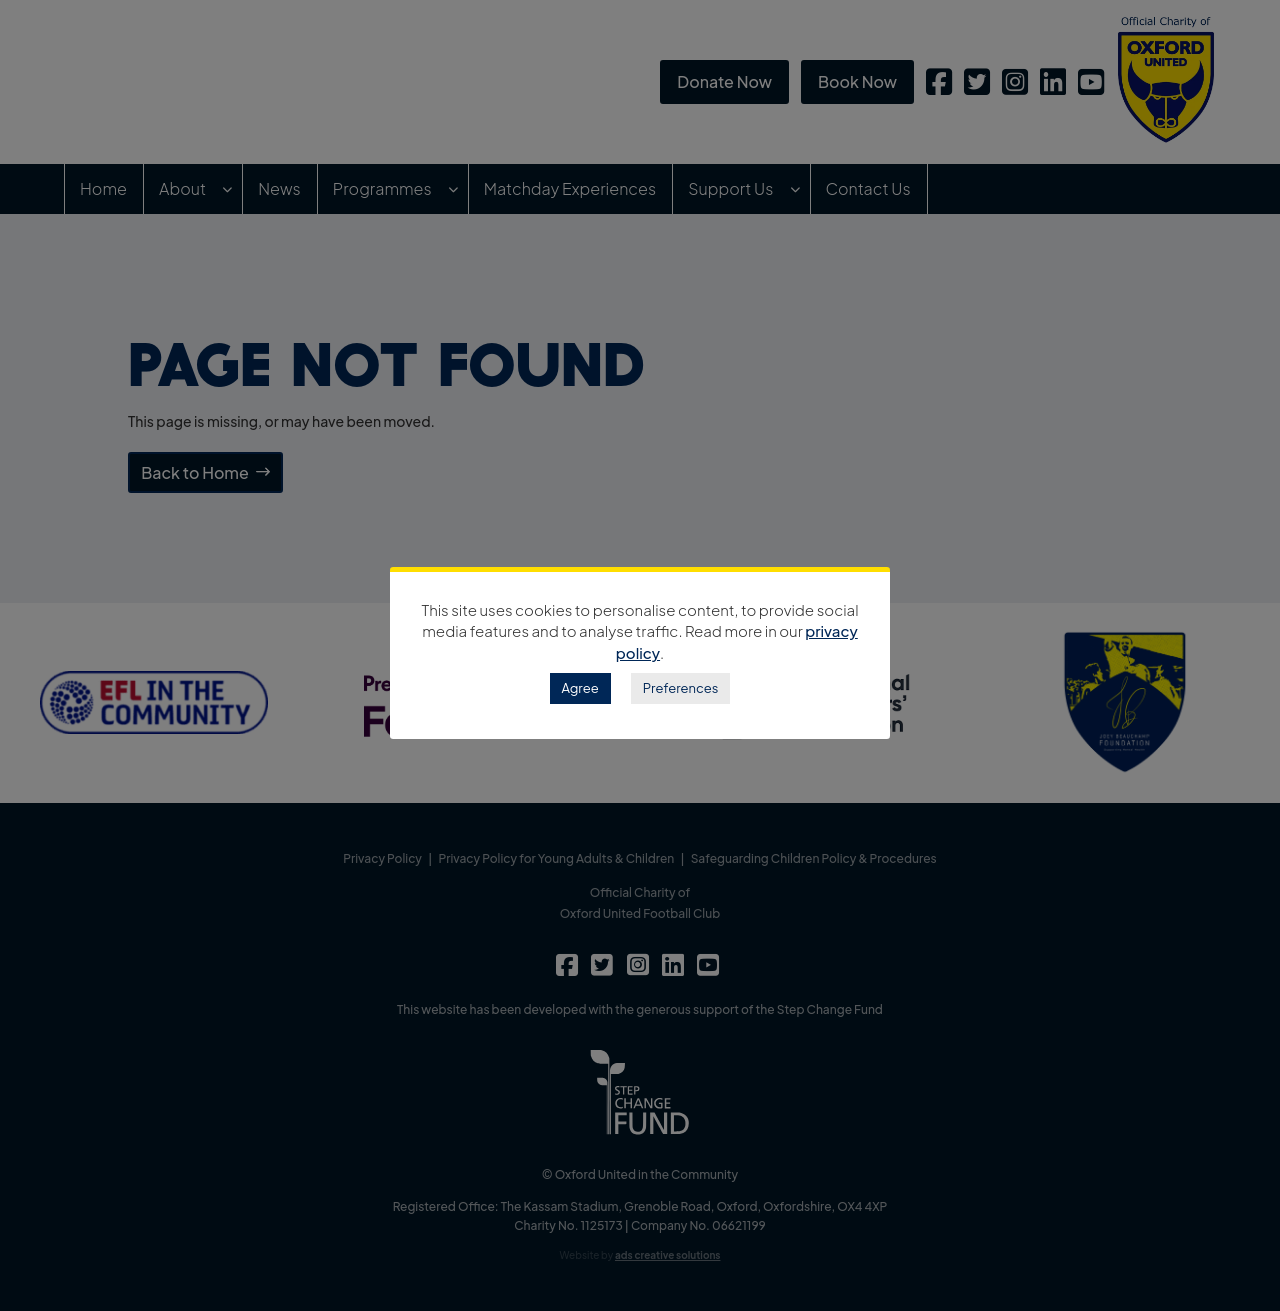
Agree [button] (580, 688)
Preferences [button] (681, 688)
